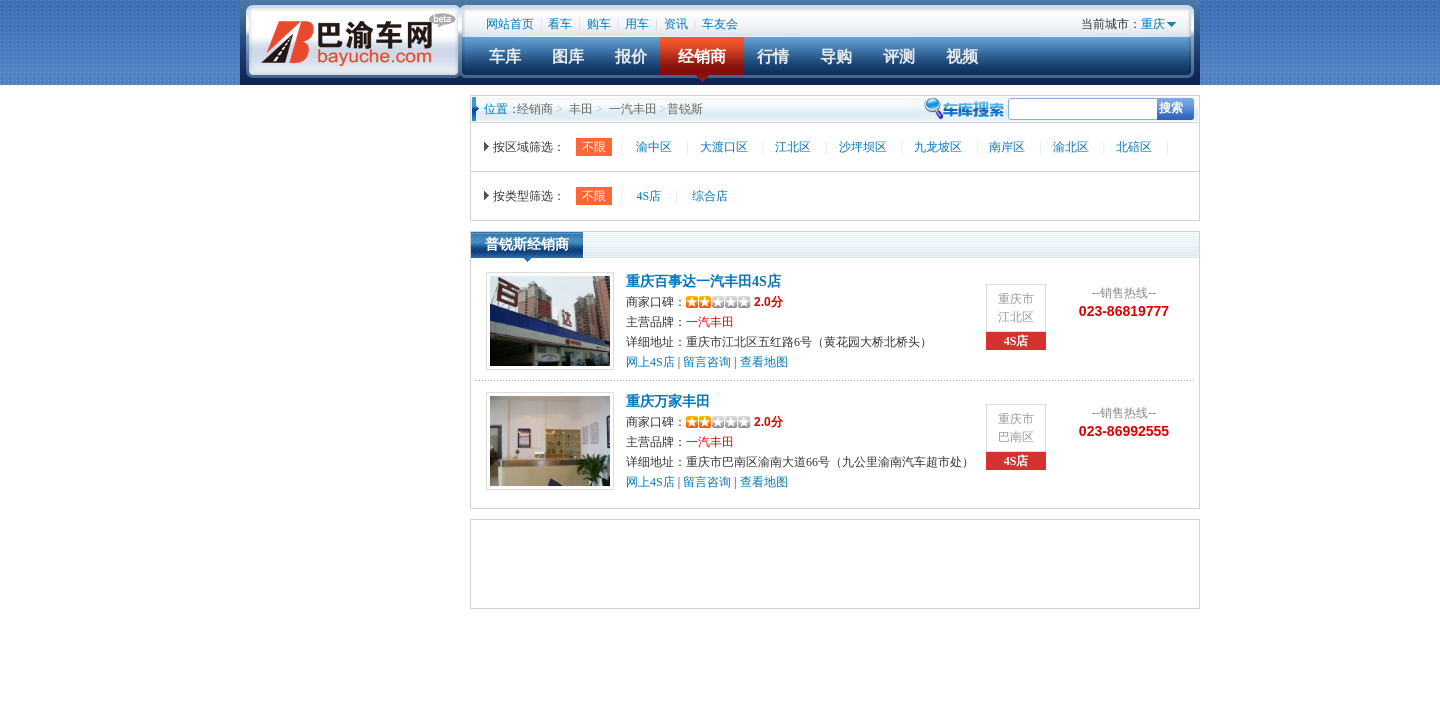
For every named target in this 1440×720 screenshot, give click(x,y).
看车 (560, 24)
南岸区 (1007, 147)
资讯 (676, 24)
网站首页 (510, 24)
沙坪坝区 (863, 147)
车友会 (720, 24)
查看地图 (764, 362)
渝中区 (654, 147)
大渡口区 (724, 147)
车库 (505, 56)
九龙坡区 (938, 147)
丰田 (581, 109)
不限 (594, 147)
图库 (568, 56)
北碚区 (1134, 147)
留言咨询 (707, 362)
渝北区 (1071, 147)
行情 (773, 56)
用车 (637, 24)
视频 (962, 56)
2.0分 (734, 302)
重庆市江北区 (1016, 308)
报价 (631, 56)
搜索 (1171, 108)
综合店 (710, 196)
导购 (836, 56)
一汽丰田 (633, 109)
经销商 (702, 56)
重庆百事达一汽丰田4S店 (703, 281)
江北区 (793, 147)
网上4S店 (650, 362)
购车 (599, 24)
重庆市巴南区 (1016, 428)
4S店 (648, 196)
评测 (899, 56)
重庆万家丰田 (668, 401)
